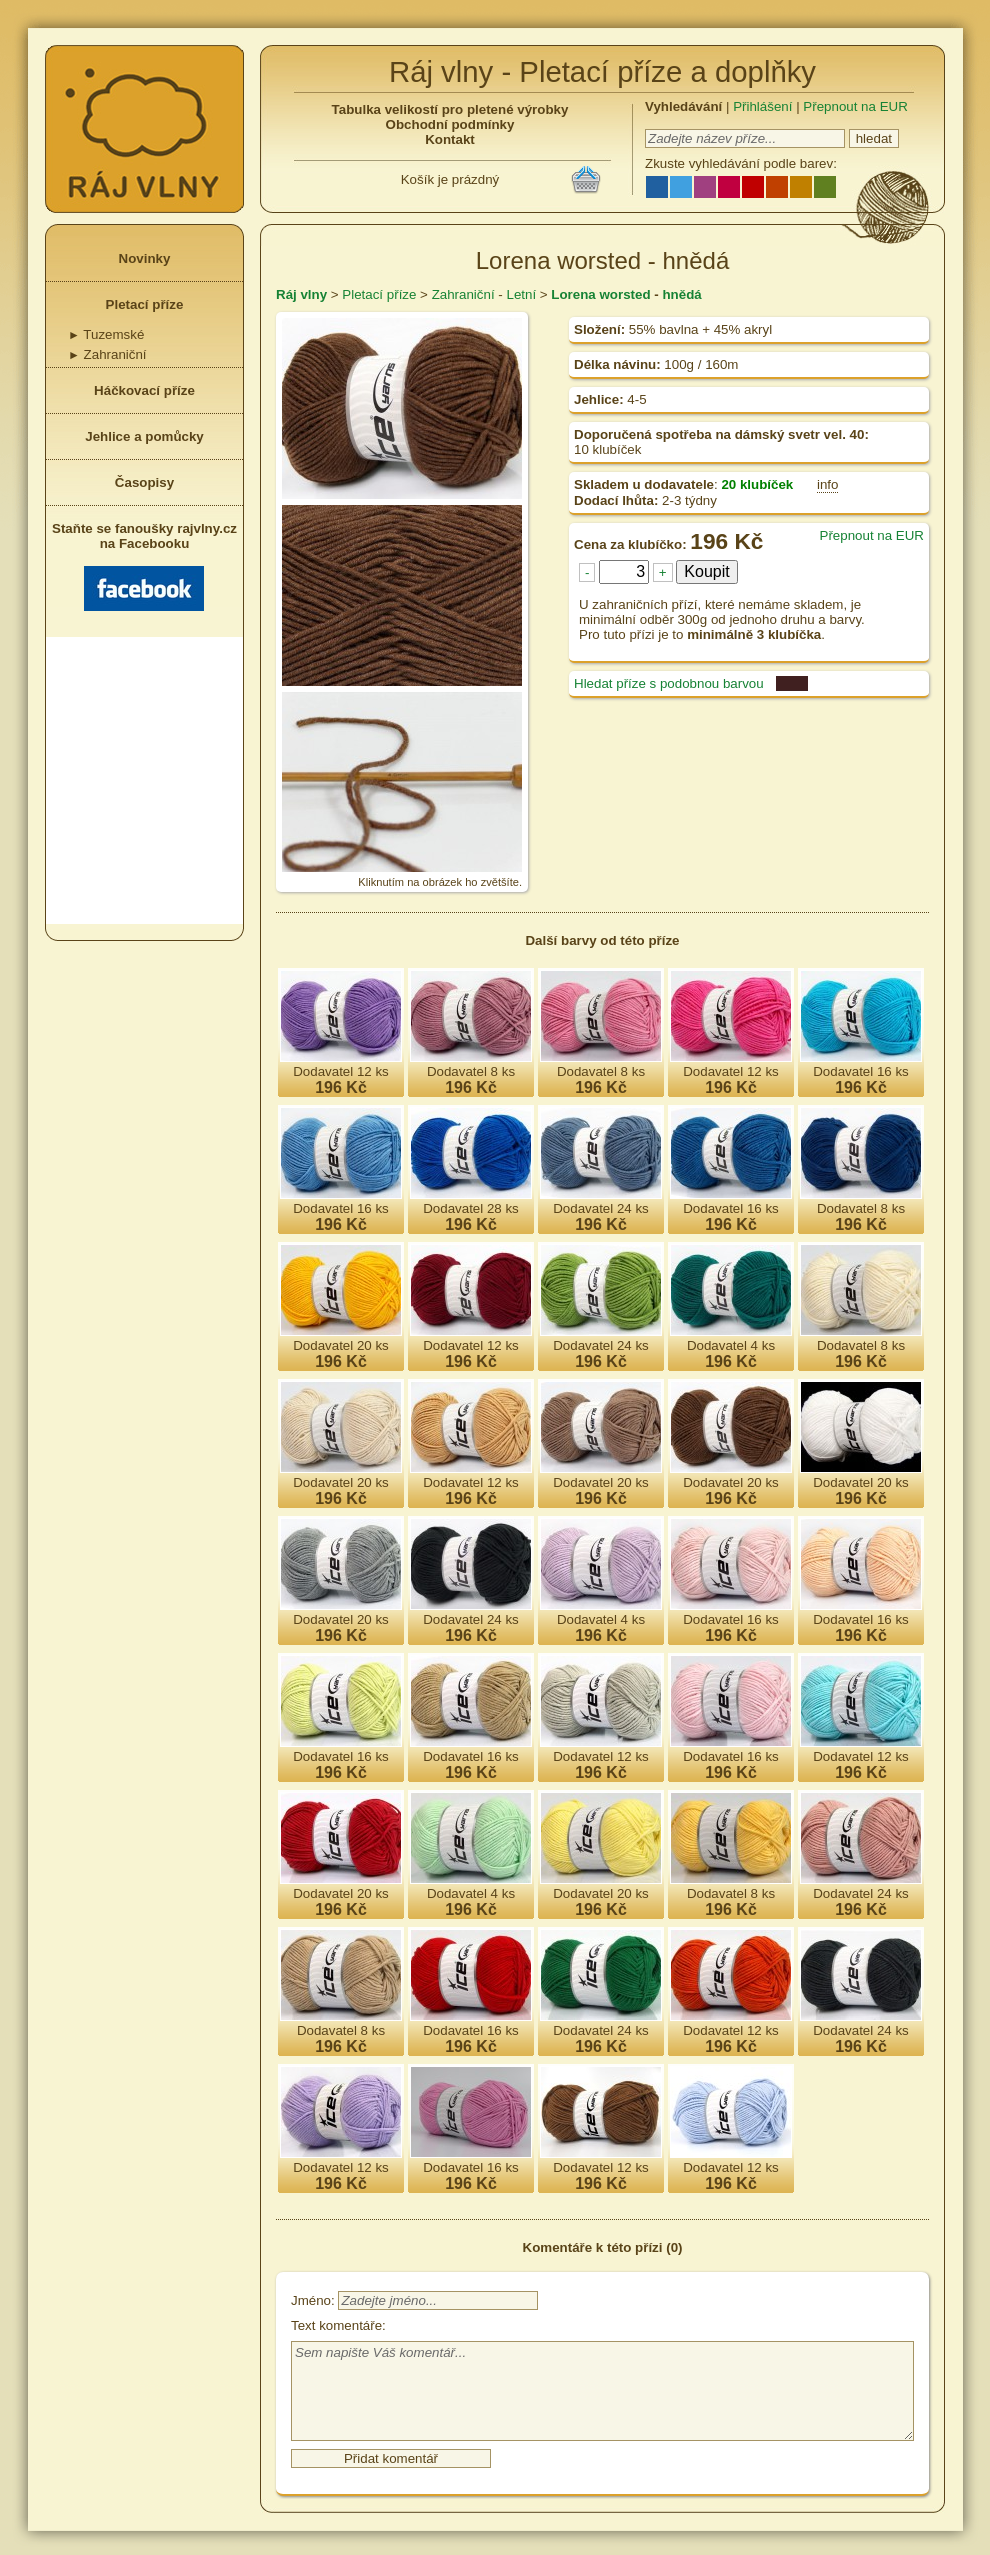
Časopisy (144, 482)
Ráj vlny (301, 294)
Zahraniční (107, 354)
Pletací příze (145, 304)
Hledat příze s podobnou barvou (669, 683)
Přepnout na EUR (855, 106)
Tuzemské (106, 334)
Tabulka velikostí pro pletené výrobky (450, 109)
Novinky (145, 258)
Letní (521, 294)
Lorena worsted (600, 294)
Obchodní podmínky (450, 124)
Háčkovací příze (144, 390)
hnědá (681, 294)
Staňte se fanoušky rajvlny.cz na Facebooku (144, 566)
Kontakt (450, 139)
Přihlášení (762, 106)
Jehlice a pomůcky (144, 436)
